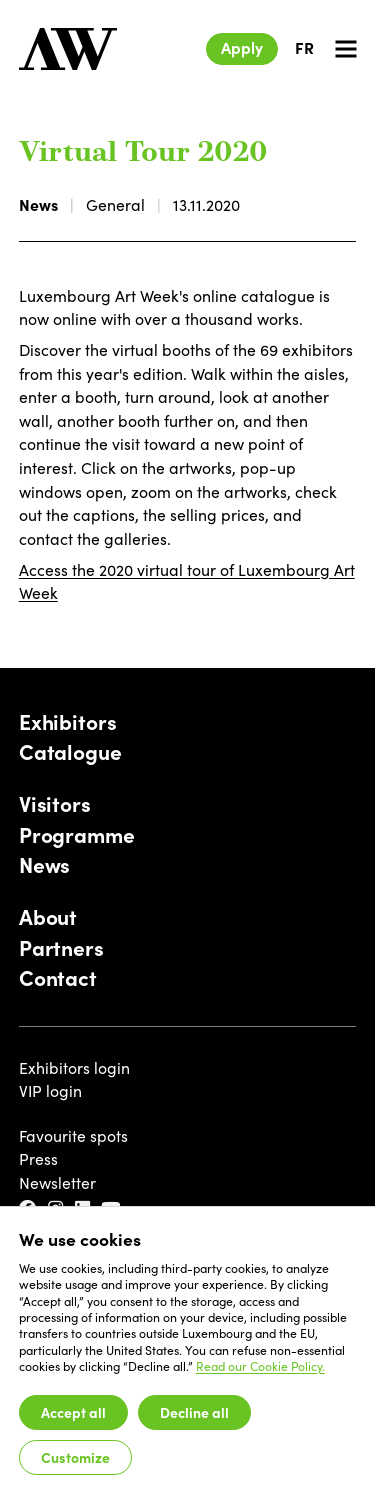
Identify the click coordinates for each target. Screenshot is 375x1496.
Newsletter (57, 1182)
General (115, 204)
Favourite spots (73, 1135)
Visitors (55, 804)
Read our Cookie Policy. (260, 1366)
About (48, 917)
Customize (75, 1457)
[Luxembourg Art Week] (68, 49)
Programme (77, 835)
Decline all (194, 1412)
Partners (61, 948)
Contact (58, 978)
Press (38, 1158)
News (38, 204)
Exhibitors (68, 722)
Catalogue (70, 752)
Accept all (73, 1412)
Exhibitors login (74, 1067)
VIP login (50, 1090)
